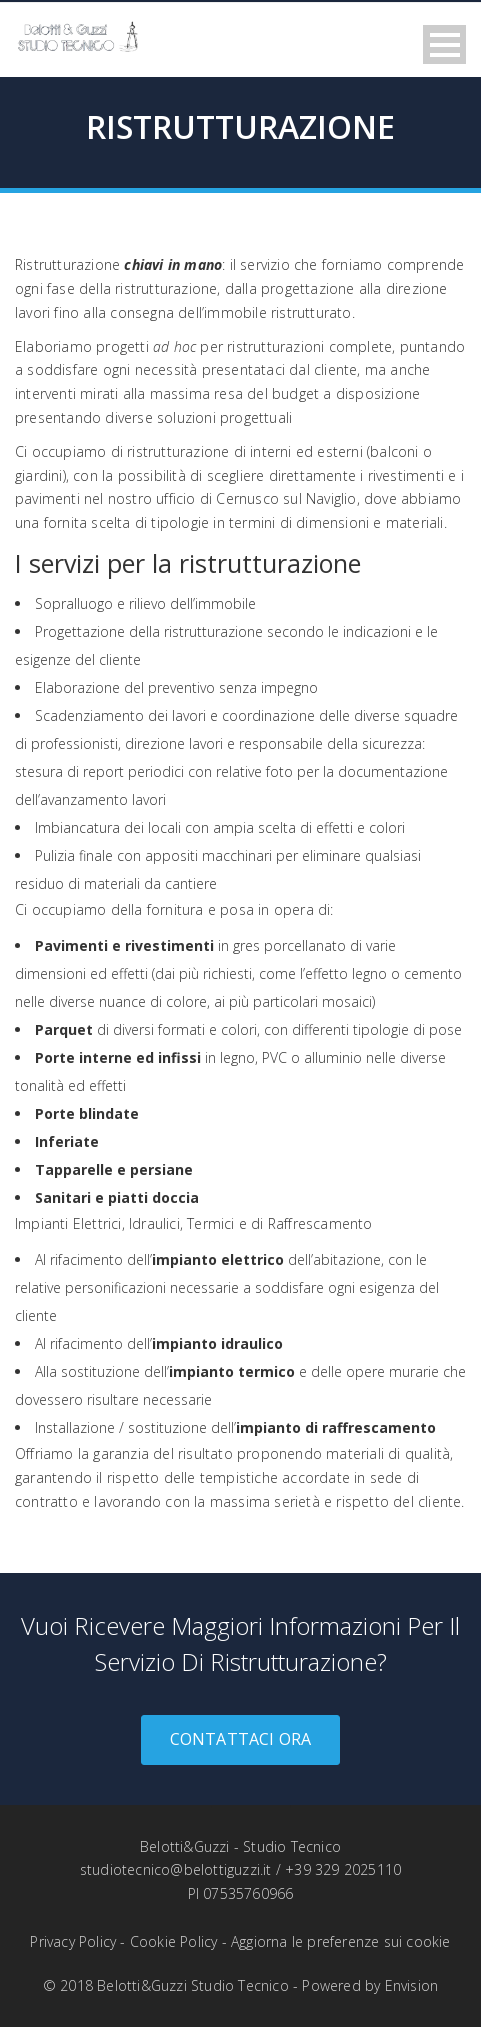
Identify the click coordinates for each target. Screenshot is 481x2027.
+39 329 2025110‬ (343, 1869)
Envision (412, 1985)
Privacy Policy (73, 1941)
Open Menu (444, 44)
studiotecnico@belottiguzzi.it (176, 1869)
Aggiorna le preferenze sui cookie (341, 1941)
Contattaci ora (241, 1739)
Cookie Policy (174, 1941)
